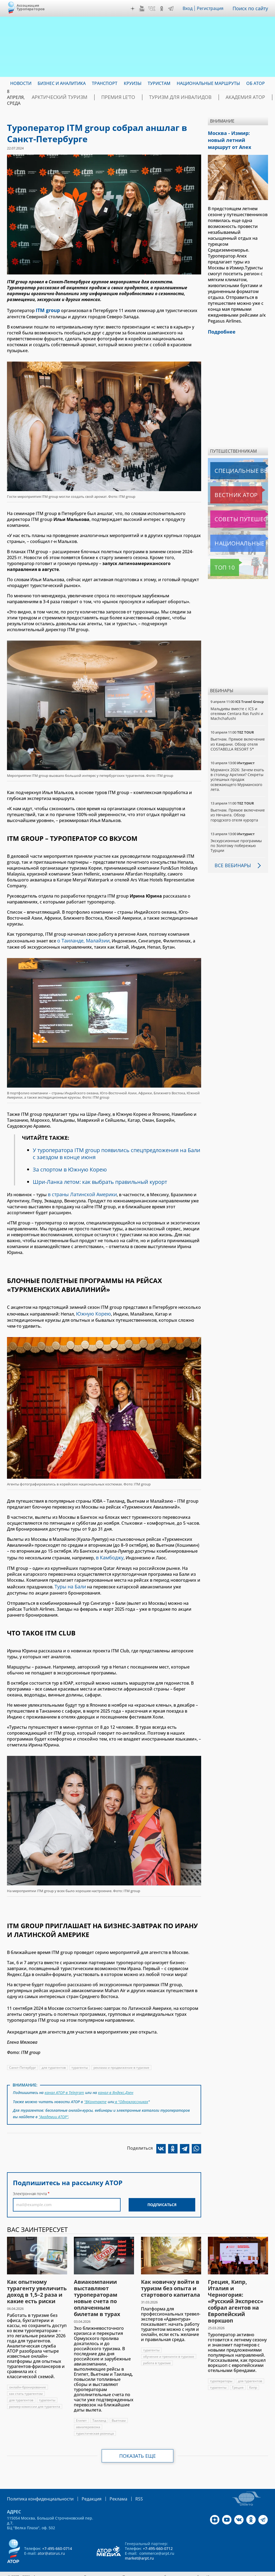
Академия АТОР (209, 97)
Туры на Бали (69, 1581)
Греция (238, 2377)
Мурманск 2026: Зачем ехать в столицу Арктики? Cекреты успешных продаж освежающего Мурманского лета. (238, 774)
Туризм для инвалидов (154, 97)
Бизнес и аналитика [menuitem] (62, 83)
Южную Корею (91, 1310)
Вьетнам (119, 2411)
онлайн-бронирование (27, 2377)
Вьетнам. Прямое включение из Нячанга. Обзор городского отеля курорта (233, 812)
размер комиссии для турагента (34, 2397)
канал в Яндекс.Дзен (117, 2085)
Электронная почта (30, 2183)
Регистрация (212, 8)
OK (163, 8)
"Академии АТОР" (54, 2107)
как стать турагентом (26, 2384)
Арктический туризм (54, 97)
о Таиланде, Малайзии (81, 939)
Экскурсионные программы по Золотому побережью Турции (237, 845)
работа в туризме (157, 2353)
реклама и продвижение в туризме (122, 2061)
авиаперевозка (88, 2417)
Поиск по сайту (251, 8)
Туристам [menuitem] (159, 83)
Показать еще (137, 2446)
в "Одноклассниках (131, 2093)
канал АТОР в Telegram (65, 2085)
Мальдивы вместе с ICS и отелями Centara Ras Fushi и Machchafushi (237, 703)
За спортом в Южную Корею (70, 1167)
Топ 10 (218, 557)
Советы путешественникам (239, 508)
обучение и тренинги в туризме (168, 2347)
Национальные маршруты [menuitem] (208, 83)
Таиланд (99, 2411)
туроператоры (221, 2371)
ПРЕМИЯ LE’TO (102, 97)
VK (153, 8)
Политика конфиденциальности (36, 2488)
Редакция (83, 2488)
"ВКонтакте (95, 2093)
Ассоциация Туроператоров (31, 7)
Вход (189, 8)
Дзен (134, 8)
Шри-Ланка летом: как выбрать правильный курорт (102, 1179)
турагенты (80, 2061)
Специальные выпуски (235, 460)
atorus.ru (260, 2566)
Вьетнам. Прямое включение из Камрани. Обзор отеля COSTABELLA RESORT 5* (234, 736)
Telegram (172, 8)
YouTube (143, 9)
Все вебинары (231, 865)
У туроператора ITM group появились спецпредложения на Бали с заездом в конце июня (111, 1151)
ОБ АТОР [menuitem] (255, 83)
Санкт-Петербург (22, 2061)
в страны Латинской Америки (80, 1192)
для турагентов (54, 2061)
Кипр (253, 2377)
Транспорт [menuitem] (104, 83)
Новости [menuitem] (20, 83)
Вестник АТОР (225, 484)
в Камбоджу (108, 1553)
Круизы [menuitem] (133, 83)
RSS (126, 2488)
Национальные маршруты (238, 533)
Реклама (107, 2488)
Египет (81, 2411)
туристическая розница (95, 2423)
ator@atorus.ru (51, 2543)
